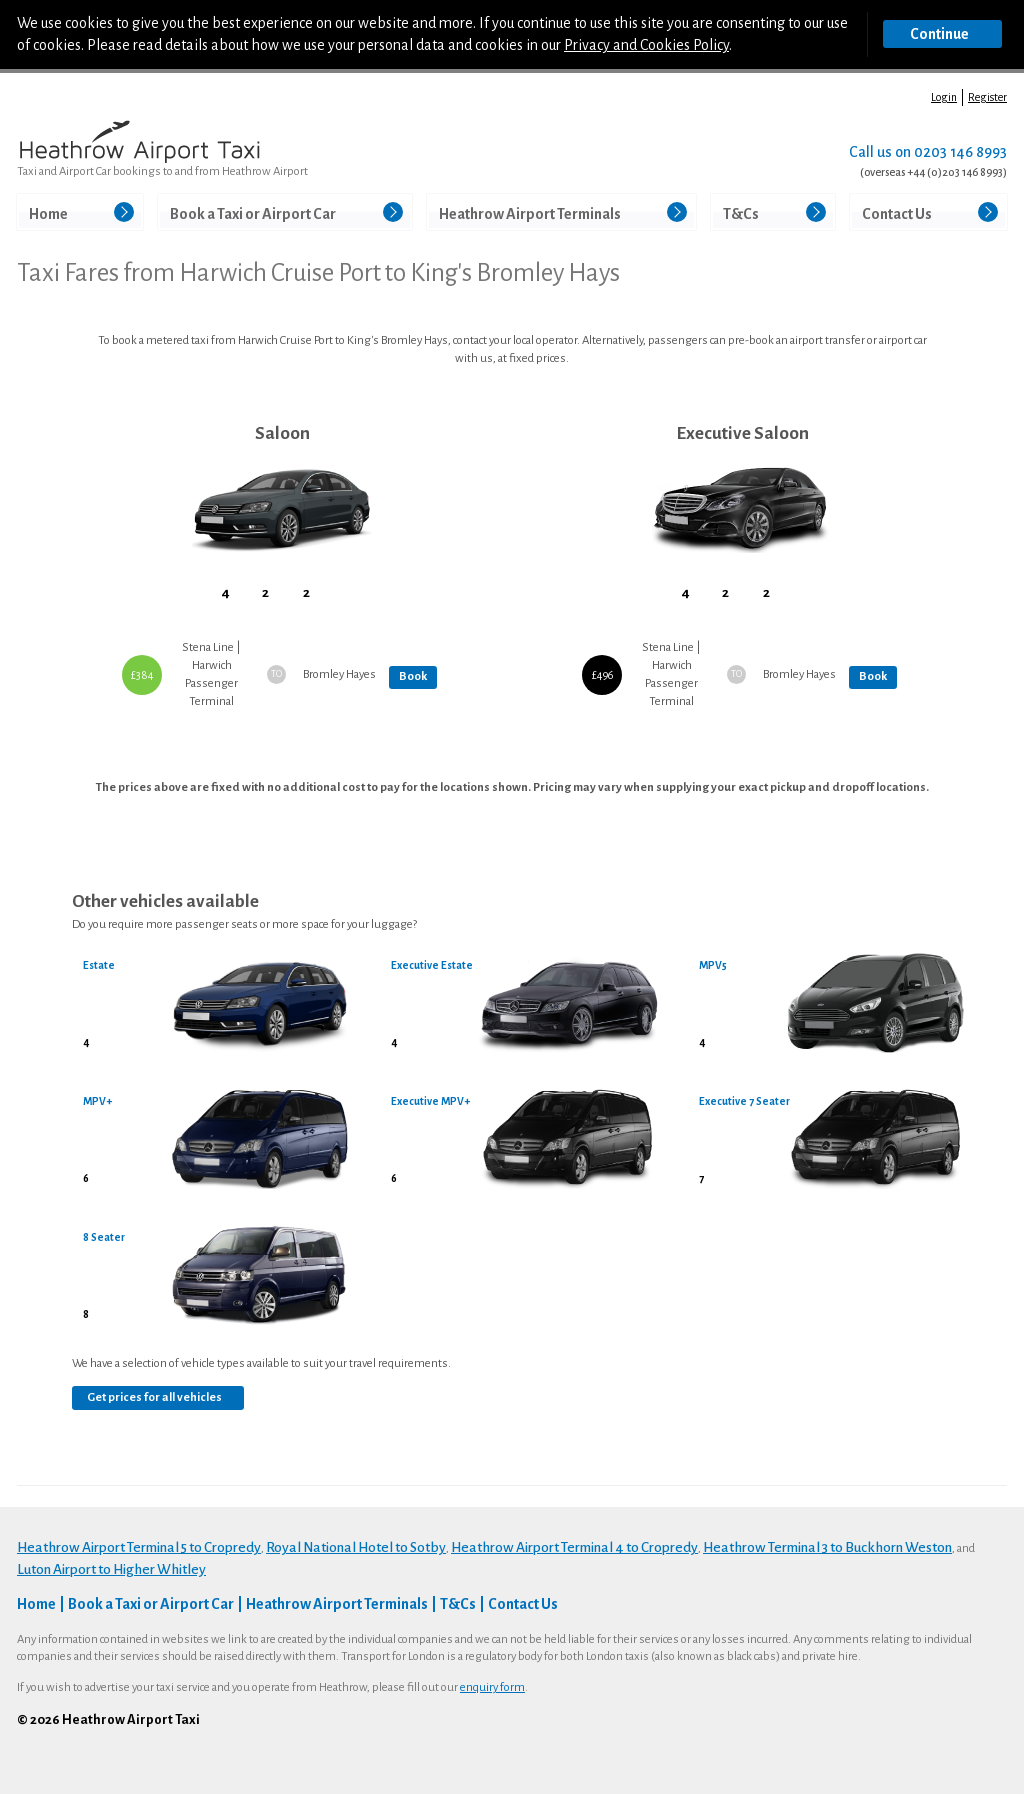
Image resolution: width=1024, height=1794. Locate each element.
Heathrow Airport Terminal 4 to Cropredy (574, 1547)
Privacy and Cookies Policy (646, 45)
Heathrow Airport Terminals (530, 214)
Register (987, 97)
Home (48, 214)
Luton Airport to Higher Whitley (111, 1569)
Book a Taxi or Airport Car (253, 214)
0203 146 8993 (960, 152)
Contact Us (897, 214)
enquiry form (492, 1687)
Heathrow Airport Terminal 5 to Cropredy (139, 1547)
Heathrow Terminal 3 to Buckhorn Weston (827, 1547)
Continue (939, 34)
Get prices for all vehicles (154, 1397)
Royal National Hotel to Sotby (356, 1547)
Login (944, 97)
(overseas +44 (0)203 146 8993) (933, 172)
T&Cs (741, 214)
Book (413, 676)
